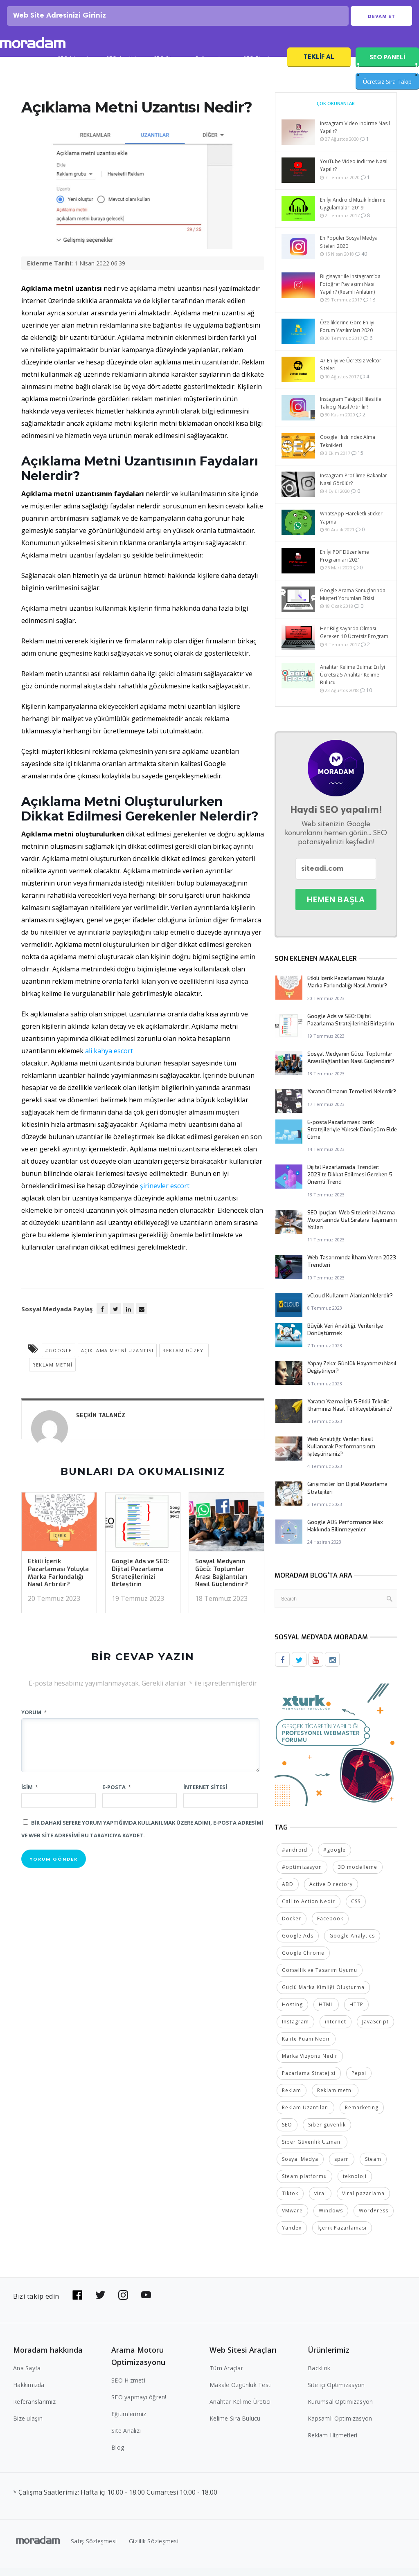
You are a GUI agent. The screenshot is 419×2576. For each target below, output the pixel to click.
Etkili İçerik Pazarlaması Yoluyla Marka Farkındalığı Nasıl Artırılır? (58, 1581)
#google (58, 1359)
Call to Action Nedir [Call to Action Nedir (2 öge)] (308, 1909)
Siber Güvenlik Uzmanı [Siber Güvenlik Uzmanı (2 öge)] (312, 2149)
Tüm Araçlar (226, 2376)
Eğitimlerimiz (128, 2421)
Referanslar (210, 68)
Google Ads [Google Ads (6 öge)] (297, 1943)
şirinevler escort (164, 1194)
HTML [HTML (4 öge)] (326, 2012)
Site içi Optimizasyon (336, 2392)
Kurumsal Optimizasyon (340, 2409)
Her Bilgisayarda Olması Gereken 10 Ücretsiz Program (354, 641)
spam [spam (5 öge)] (341, 2166)
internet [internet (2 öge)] (335, 2029)
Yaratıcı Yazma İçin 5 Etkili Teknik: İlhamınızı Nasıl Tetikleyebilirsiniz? (349, 1414)
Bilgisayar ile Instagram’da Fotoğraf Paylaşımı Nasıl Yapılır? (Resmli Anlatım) (350, 292)
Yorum (34, 1720)
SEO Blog (166, 68)
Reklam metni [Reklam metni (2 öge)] (335, 2098)
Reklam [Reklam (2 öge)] (291, 2098)
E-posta (116, 1795)
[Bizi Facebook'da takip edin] (77, 2303)
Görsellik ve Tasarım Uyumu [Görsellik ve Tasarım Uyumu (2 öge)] (319, 1977)
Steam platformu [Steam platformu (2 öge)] (304, 2183)
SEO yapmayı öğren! (139, 2405)
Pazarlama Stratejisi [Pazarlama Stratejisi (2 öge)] (309, 2080)
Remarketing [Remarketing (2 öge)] (361, 2115)
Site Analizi (126, 2438)
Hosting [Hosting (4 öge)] (292, 2012)
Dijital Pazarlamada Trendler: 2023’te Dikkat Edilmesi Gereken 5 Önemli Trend (349, 1183)
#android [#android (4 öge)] (294, 1857)
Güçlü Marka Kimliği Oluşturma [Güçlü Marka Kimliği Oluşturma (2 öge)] (323, 1995)
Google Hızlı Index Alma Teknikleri (347, 450)
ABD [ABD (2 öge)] (287, 1891)
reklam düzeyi (183, 1359)
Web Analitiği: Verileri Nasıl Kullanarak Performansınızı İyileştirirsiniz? (341, 1455)
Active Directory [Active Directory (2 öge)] (331, 1891)
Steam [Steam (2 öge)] (373, 2166)
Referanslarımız (34, 2409)
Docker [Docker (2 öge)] (291, 1926)
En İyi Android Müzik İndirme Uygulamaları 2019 (352, 212)
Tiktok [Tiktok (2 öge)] (290, 2201)
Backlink (319, 2376)
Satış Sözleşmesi (94, 2549)
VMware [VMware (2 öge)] (292, 2218)
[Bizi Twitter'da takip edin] (100, 2303)
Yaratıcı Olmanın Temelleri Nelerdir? (351, 1100)
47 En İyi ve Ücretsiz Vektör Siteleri (350, 373)
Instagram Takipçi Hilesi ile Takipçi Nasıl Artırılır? (350, 411)
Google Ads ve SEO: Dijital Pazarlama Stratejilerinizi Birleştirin (140, 1581)
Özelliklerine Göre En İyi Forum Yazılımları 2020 (347, 335)
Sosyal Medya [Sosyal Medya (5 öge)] (300, 2166)
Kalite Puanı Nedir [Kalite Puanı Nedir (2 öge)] (306, 2046)
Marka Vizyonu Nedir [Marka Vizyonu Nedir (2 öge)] (310, 2063)
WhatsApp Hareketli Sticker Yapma (351, 526)
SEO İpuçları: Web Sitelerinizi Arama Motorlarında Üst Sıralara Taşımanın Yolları (352, 1228)
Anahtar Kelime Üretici (240, 2409)
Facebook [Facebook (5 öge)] (330, 1926)
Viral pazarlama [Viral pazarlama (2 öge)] (363, 2201)
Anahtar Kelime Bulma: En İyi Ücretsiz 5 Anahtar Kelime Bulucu (352, 683)
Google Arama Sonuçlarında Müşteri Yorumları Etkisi (352, 603)
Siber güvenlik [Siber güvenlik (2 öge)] (327, 2132)
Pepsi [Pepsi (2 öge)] (358, 2080)
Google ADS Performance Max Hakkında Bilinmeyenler (345, 1534)
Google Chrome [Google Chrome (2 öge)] (303, 1960)
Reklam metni (52, 1373)
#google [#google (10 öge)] (334, 1857)
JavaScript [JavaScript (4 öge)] (375, 2029)
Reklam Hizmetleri (332, 2443)
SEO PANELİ (387, 66)
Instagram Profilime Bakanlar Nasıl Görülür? (353, 488)
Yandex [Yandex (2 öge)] (292, 2235)
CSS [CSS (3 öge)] (355, 1909)
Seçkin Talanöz (100, 1424)
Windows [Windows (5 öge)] (331, 2218)
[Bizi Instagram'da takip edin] (123, 2303)
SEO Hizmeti (73, 68)
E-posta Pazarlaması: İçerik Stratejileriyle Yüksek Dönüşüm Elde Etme (352, 1138)
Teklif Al (319, 65)
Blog (117, 2455)
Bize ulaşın (28, 2426)
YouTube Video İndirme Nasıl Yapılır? (353, 174)
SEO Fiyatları (259, 68)
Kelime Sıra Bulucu (235, 2426)
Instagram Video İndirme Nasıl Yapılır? (355, 135)
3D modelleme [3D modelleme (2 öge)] (357, 1874)
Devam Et (381, 21)
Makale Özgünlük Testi (241, 2392)
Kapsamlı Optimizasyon (340, 2426)
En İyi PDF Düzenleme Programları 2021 (344, 564)
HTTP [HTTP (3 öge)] (356, 2012)
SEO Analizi (121, 68)
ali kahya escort (109, 1059)
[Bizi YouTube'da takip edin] (146, 2303)
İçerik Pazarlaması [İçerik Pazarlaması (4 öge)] (342, 2235)
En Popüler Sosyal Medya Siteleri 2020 (349, 250)
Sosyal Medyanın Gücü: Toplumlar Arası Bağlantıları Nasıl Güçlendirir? (221, 1581)
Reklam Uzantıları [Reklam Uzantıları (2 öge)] (305, 2115)
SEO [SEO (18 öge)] (287, 2132)
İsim (29, 1795)
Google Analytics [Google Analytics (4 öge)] (352, 1943)
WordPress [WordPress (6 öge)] (373, 2218)
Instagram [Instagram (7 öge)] (295, 2029)
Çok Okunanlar (336, 112)
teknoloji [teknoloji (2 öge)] (355, 2183)
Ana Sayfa (27, 2376)
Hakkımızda (29, 2392)
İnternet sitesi (205, 1795)
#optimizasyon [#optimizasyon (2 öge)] (302, 1874)
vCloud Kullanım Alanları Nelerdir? (350, 1304)
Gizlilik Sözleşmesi (153, 2549)
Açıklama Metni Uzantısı (117, 1359)
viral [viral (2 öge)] (320, 2201)
